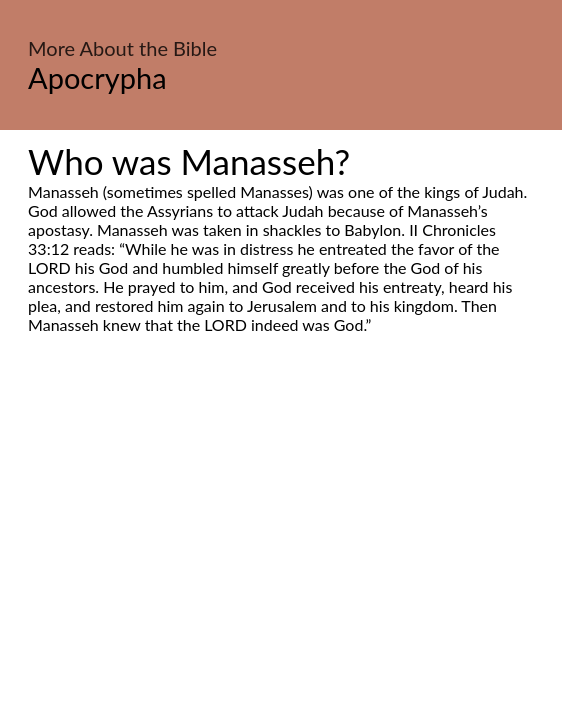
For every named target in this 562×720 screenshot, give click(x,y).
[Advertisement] (281, 522)
